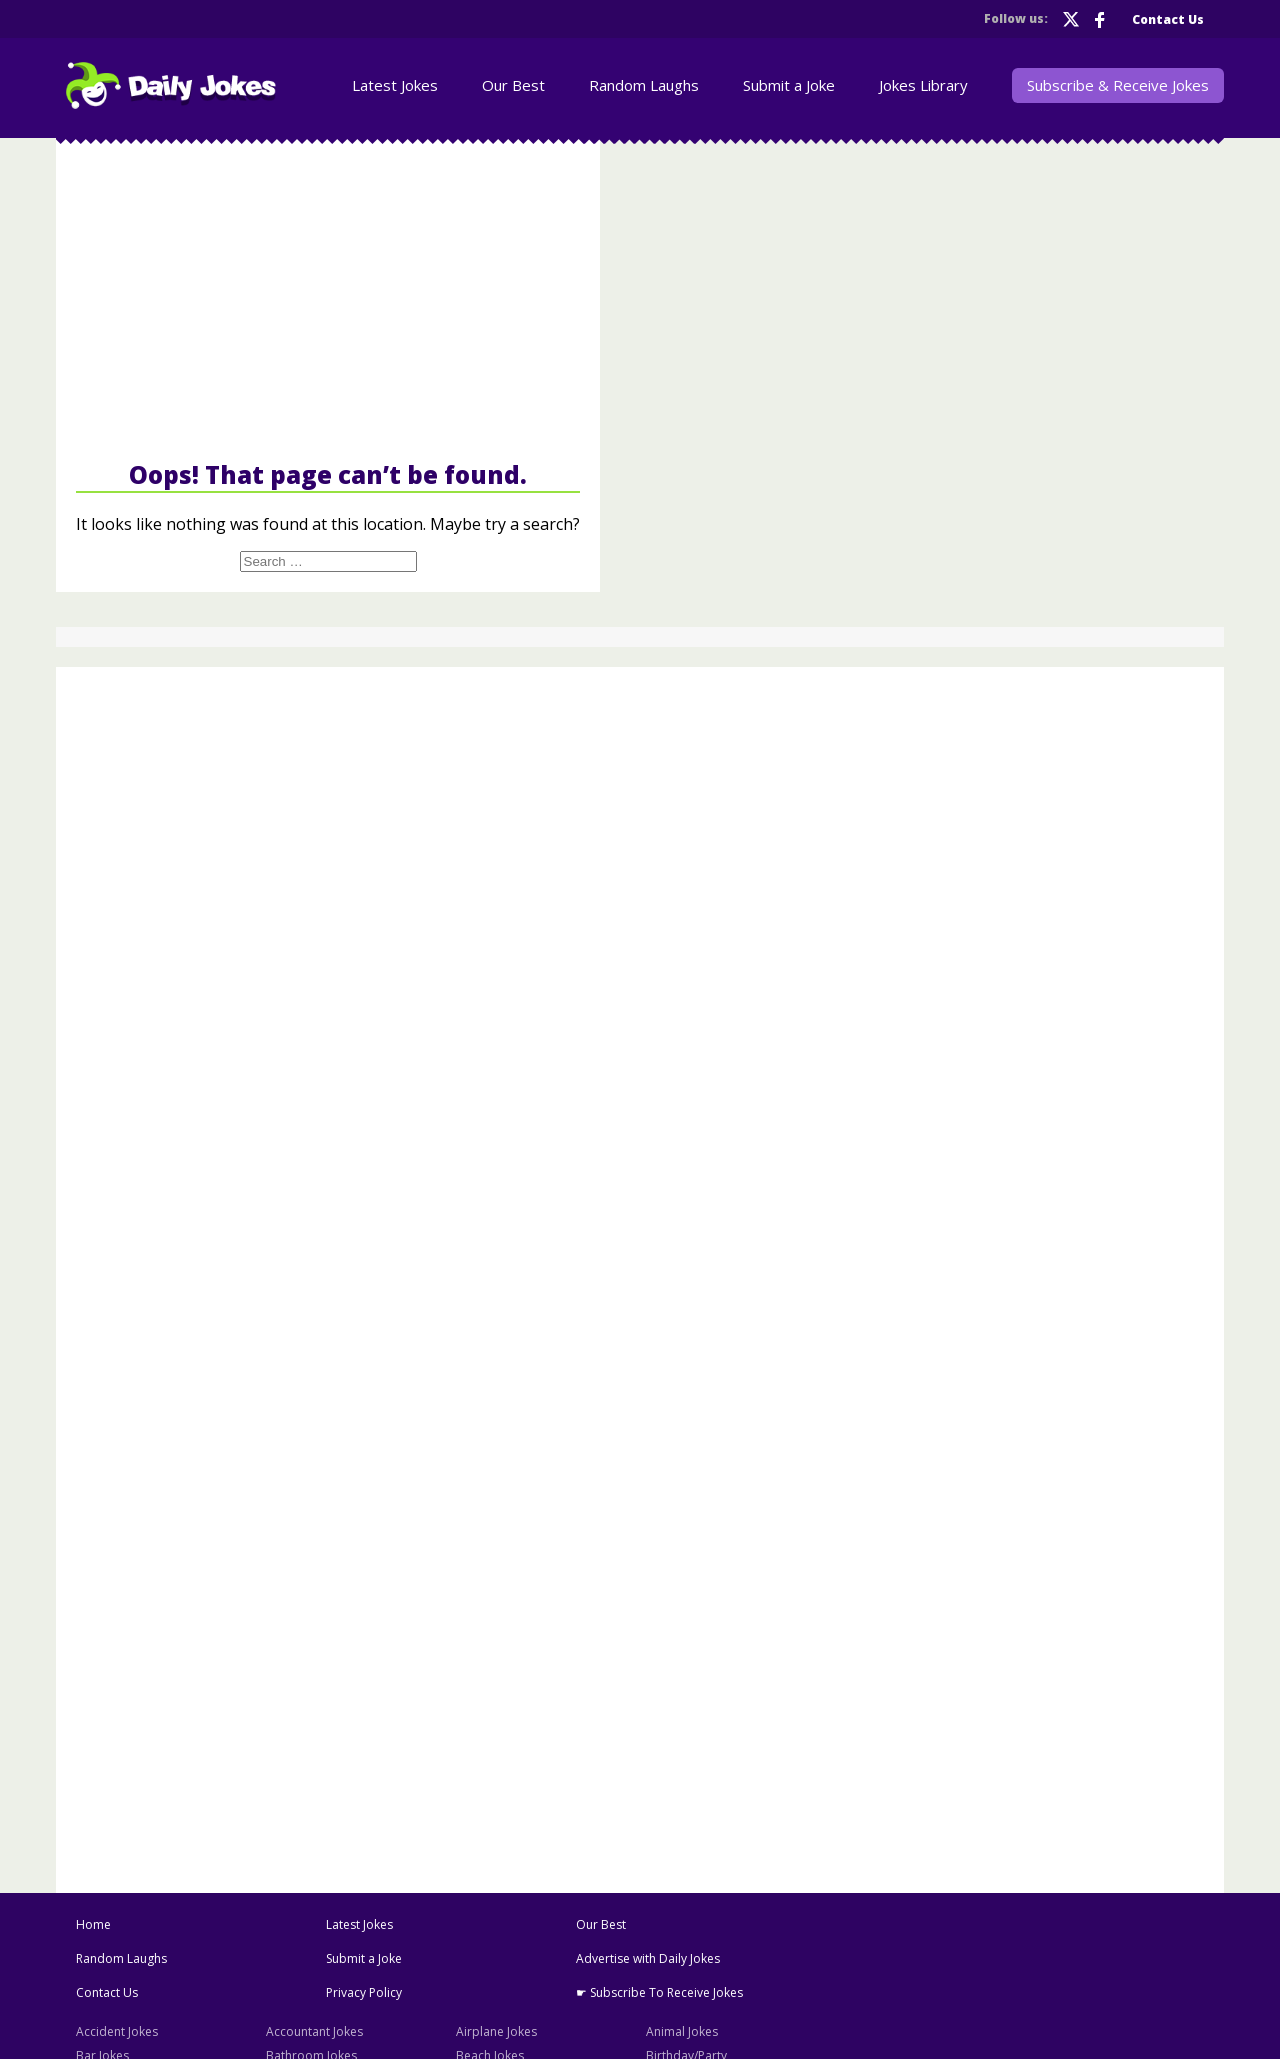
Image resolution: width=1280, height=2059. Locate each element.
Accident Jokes (117, 2031)
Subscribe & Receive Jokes (1118, 85)
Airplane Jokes (496, 2031)
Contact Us (1168, 19)
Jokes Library (923, 85)
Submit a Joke (789, 85)
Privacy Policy (364, 1992)
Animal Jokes (682, 2031)
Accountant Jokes (314, 2031)
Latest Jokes (395, 85)
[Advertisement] (328, 298)
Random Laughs (644, 85)
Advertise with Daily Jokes (648, 1958)
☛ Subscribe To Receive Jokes (659, 1992)
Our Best (513, 85)
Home (93, 1924)
